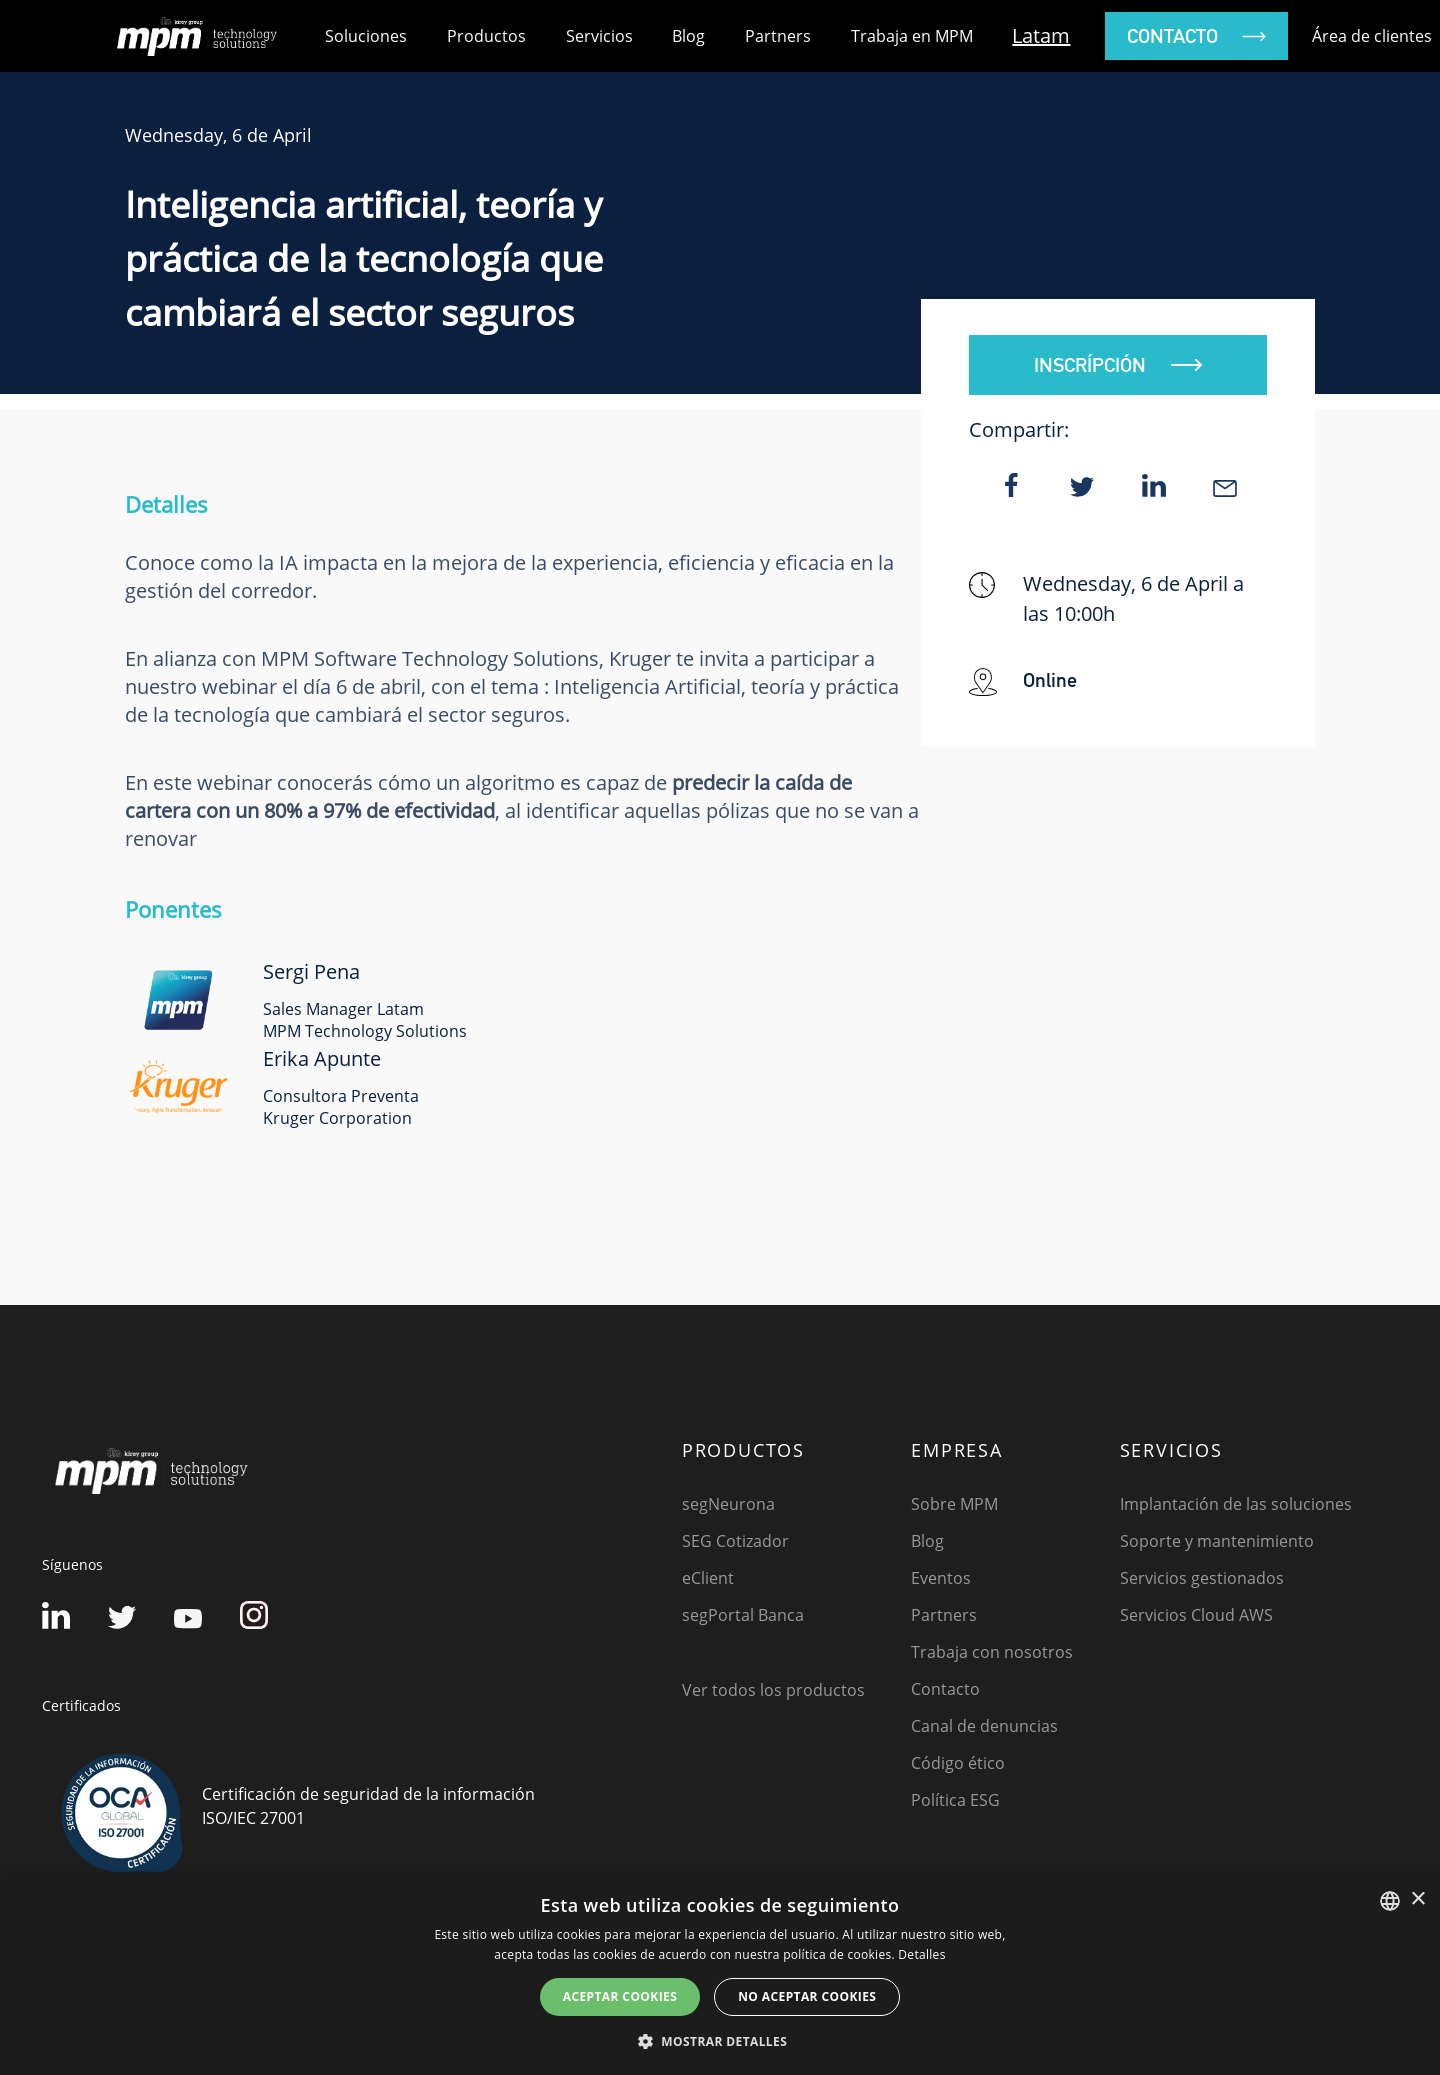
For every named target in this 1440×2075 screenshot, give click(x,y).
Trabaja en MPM (912, 36)
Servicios (599, 36)
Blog (688, 36)
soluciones (366, 36)
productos (486, 36)
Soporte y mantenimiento (1217, 1541)
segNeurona (728, 1504)
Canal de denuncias (984, 1726)
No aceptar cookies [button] (807, 1996)
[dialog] (720, 1975)
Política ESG (955, 1800)
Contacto (945, 1689)
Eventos (941, 1578)
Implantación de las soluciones (1236, 1504)
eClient (708, 1578)
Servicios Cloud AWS (1196, 1615)
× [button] (1417, 1899)
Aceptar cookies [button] (620, 1996)
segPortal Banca (743, 1615)
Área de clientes (1372, 36)
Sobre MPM (954, 1504)
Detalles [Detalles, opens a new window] (921, 1954)
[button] (720, 2041)
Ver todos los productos (773, 1690)
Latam (1041, 35)
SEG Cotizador (735, 1541)
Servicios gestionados (1202, 1578)
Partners (778, 36)
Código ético (958, 1763)
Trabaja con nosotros (992, 1652)
